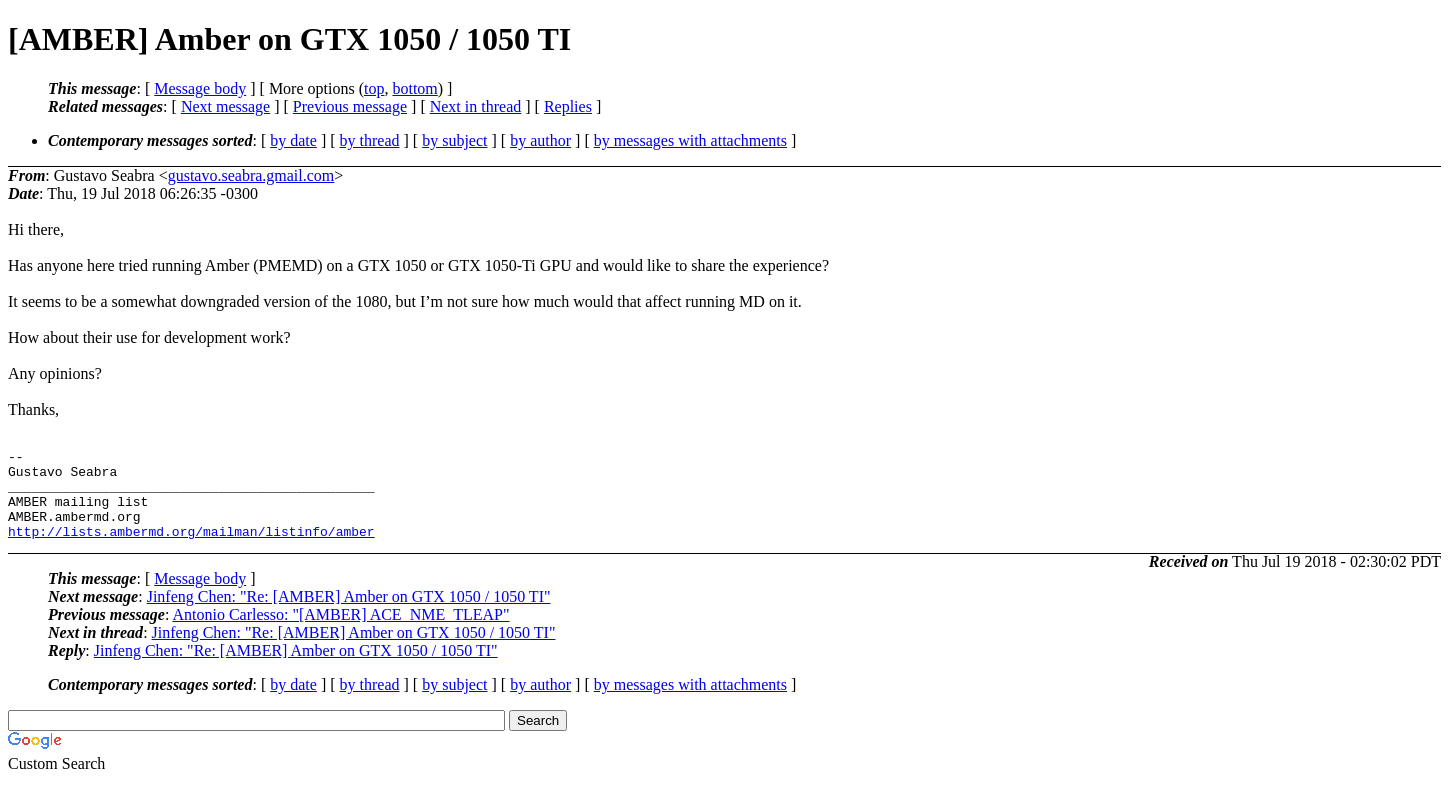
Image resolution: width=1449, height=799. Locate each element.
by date (293, 140)
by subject (454, 140)
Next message (225, 106)
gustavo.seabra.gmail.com (251, 175)
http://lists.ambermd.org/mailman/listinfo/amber (191, 549)
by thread (370, 140)
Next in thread (476, 106)
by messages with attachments (690, 140)
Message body (200, 88)
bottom (414, 88)
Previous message (350, 106)
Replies (568, 106)
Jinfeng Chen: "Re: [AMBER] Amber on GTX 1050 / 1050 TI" (349, 614)
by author (540, 140)
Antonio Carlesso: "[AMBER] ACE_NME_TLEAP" (340, 632)
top (374, 88)
